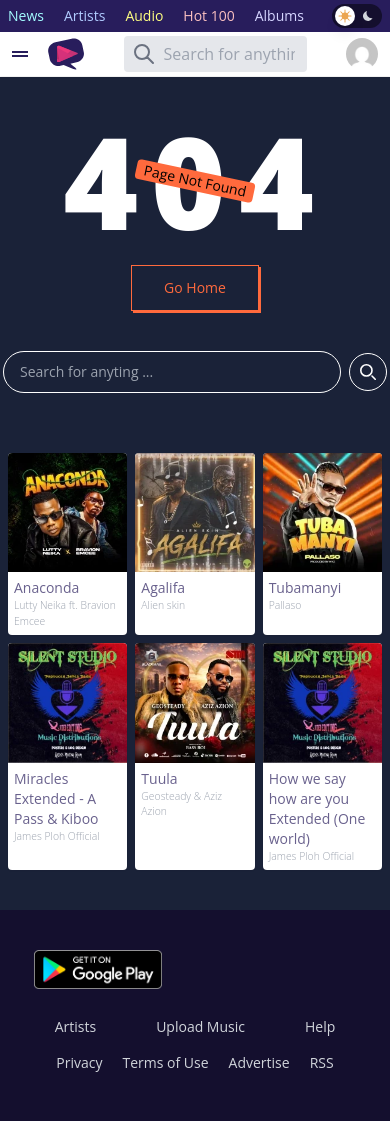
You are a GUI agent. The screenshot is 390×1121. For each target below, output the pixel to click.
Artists (75, 1026)
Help (320, 1026)
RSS (322, 1062)
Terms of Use (166, 1062)
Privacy (79, 1062)
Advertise (259, 1062)
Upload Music (200, 1026)
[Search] (144, 54)
